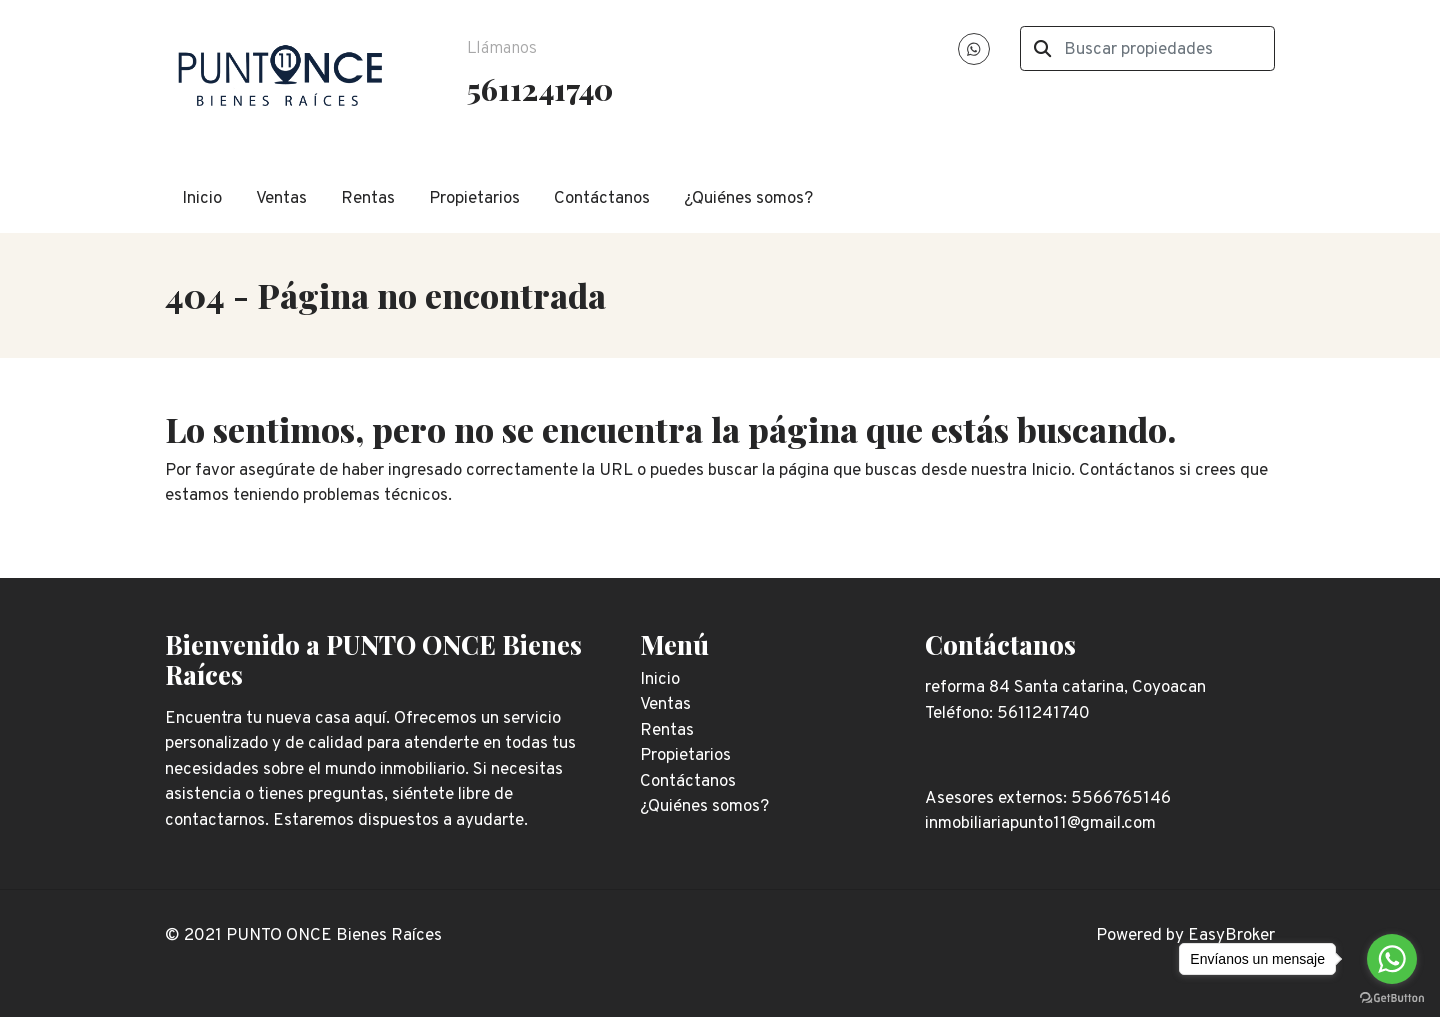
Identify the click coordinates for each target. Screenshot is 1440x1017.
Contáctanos (602, 199)
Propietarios (474, 199)
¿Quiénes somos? (748, 199)
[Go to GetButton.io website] (1392, 997)
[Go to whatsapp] (1392, 959)
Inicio (202, 199)
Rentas (368, 199)
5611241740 (540, 88)
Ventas (281, 199)
